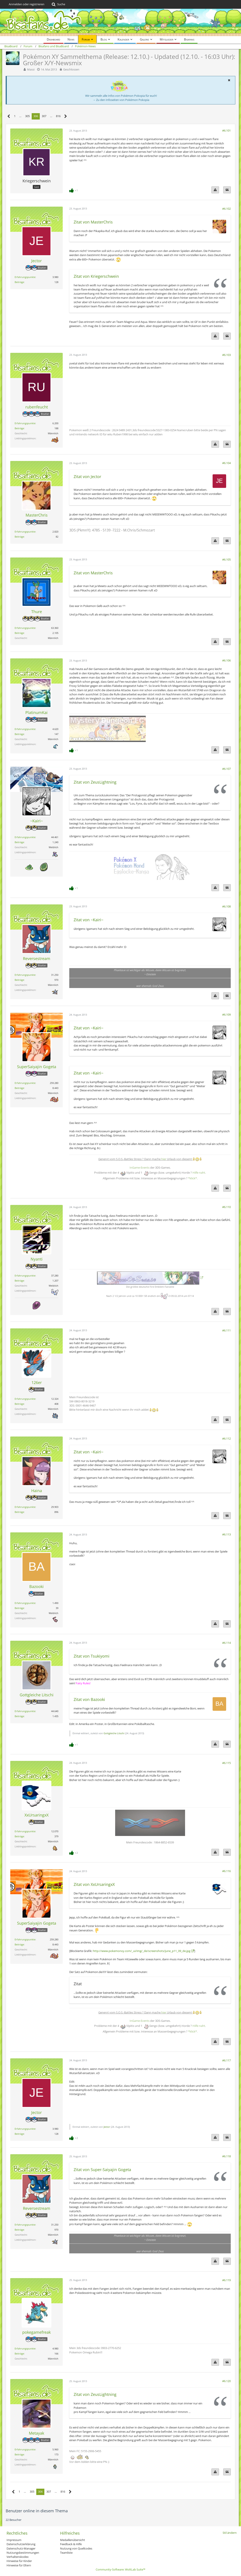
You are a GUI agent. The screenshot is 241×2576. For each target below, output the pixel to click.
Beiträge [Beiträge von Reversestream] (19, 979)
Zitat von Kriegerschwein (96, 276)
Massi (31, 69)
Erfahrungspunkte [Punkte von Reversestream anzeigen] (25, 974)
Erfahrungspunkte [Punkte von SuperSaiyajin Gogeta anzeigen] (25, 1083)
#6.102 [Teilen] (226, 209)
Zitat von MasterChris (93, 222)
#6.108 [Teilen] (226, 906)
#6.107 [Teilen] (226, 769)
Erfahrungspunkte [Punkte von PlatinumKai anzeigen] (25, 729)
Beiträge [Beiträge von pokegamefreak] (19, 2353)
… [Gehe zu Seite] (20, 116)
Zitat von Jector (87, 476)
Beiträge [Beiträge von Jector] (19, 282)
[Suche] (58, 4)
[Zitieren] (227, 189)
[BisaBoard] (120, 22)
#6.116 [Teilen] (226, 1871)
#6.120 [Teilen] (226, 2381)
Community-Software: (120, 2569)
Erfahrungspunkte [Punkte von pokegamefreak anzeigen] (25, 2348)
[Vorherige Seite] (9, 116)
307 (44, 116)
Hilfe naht (198, 1173)
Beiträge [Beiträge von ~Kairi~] (19, 842)
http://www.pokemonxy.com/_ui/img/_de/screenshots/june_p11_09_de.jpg (141, 1951)
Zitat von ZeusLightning (95, 782)
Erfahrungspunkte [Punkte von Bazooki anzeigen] (25, 1603)
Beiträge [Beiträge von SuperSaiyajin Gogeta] (19, 1088)
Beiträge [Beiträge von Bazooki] (19, 1608)
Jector (107, 2126)
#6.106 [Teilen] (226, 660)
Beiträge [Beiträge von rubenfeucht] (19, 428)
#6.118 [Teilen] (226, 2156)
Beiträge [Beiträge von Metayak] (19, 2454)
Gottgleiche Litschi (114, 1733)
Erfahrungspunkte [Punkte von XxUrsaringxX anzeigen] (25, 1831)
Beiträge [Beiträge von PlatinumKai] (19, 734)
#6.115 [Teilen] (226, 1763)
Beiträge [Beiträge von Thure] (19, 633)
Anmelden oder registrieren (26, 4)
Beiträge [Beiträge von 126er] (19, 1403)
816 (58, 116)
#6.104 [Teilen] (226, 463)
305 (27, 116)
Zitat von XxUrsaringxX (94, 1884)
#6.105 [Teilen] (226, 559)
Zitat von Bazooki (89, 1699)
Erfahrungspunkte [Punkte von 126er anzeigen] (25, 1398)
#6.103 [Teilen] (226, 355)
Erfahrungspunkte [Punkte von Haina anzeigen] (25, 1507)
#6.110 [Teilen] (226, 1207)
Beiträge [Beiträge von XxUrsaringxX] (19, 1836)
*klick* (192, 1178)
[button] (229, 80)
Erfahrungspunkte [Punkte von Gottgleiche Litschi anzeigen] (25, 1711)
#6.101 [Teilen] (226, 130)
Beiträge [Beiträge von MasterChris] (19, 536)
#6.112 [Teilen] (226, 1438)
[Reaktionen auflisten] (74, 190)
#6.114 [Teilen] (226, 1643)
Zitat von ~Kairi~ (88, 919)
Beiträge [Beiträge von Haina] (19, 1512)
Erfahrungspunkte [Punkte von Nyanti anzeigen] (25, 1275)
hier (163, 1159)
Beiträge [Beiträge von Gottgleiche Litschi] (19, 1716)
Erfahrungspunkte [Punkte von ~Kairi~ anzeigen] (25, 837)
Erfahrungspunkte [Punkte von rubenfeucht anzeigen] (25, 423)
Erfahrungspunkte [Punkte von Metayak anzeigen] (25, 2449)
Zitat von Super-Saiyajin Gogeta (102, 2169)
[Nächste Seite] (65, 116)
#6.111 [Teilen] (226, 1330)
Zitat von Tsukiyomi (91, 1656)
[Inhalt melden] (215, 189)
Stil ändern (230, 2533)
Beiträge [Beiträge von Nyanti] (19, 1280)
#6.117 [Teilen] (226, 2060)
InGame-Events (139, 1167)
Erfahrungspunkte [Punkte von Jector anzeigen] (25, 277)
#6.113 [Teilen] (226, 1534)
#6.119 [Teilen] (226, 2280)
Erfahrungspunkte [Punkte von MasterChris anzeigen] (25, 531)
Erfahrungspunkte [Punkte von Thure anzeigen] (25, 627)
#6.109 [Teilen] (226, 1014)
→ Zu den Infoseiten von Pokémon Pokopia (121, 100)
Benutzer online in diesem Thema (37, 2510)
